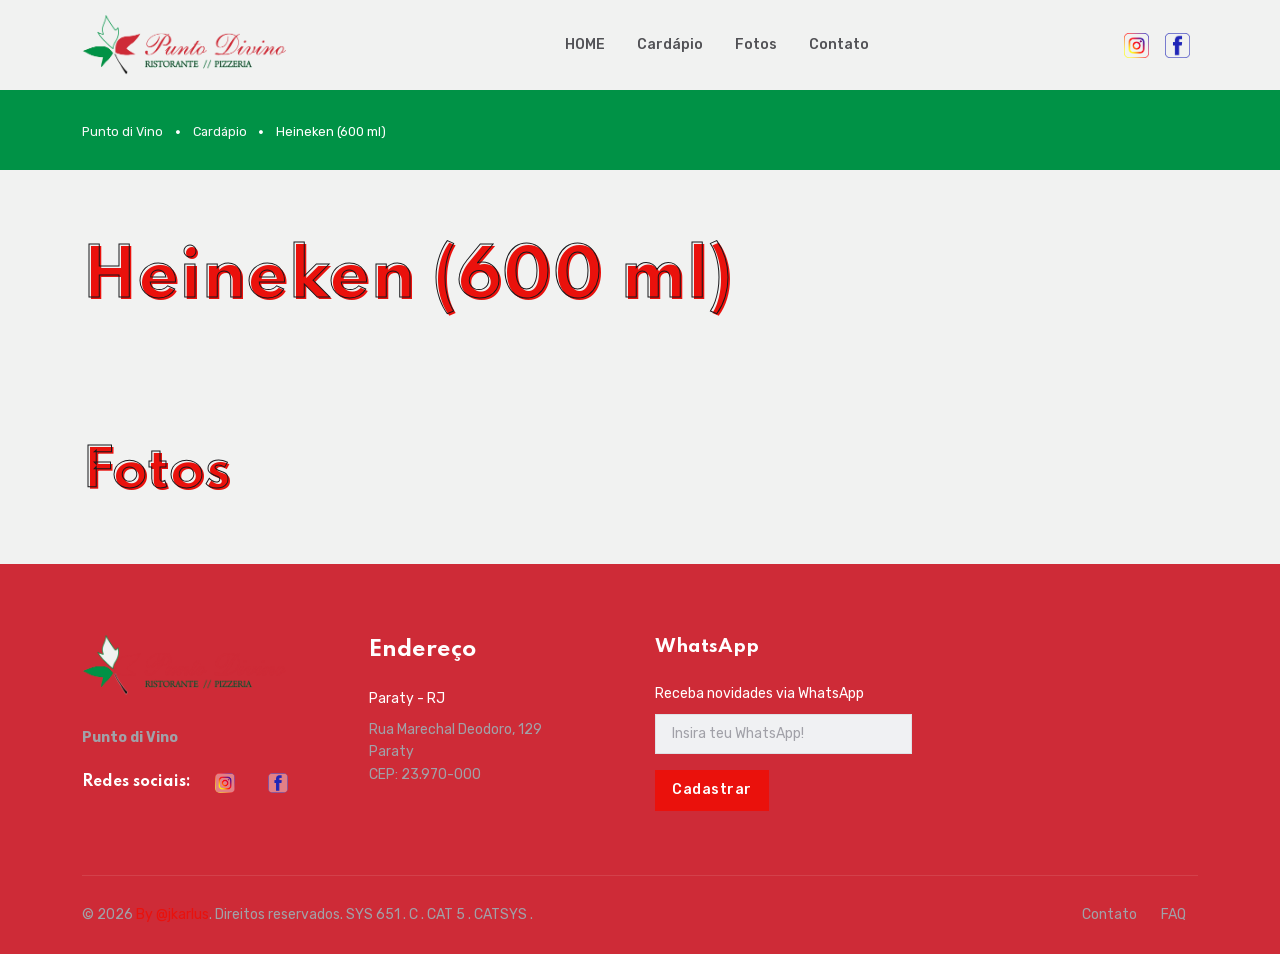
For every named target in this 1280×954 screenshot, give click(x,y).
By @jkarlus (172, 914)
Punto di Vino (122, 131)
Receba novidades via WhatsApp (759, 693)
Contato (839, 44)
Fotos (756, 44)
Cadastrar (712, 789)
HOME (585, 44)
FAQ (1173, 914)
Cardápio (670, 44)
